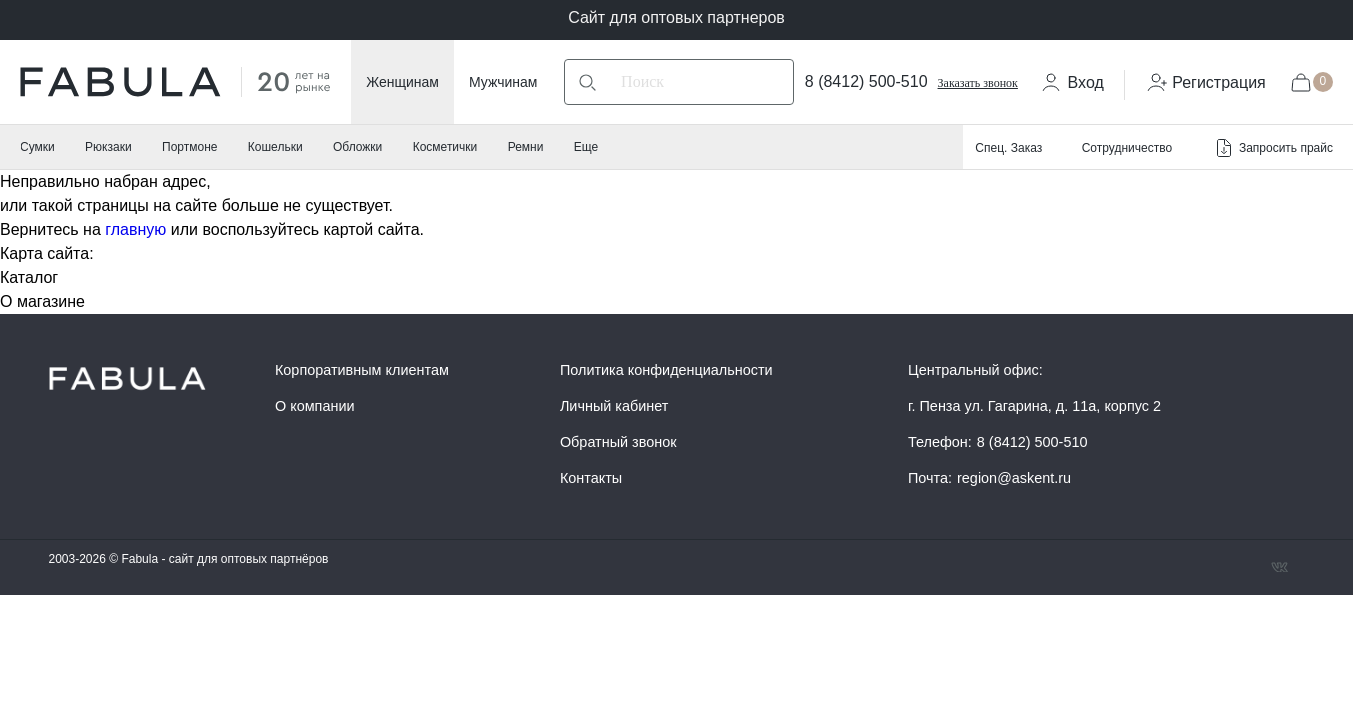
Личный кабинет (614, 406)
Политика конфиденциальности (666, 370)
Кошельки (275, 147)
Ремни (526, 147)
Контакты (591, 478)
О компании (315, 406)
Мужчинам (503, 82)
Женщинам (402, 82)
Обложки (357, 147)
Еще (586, 147)
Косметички (445, 147)
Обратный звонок (618, 442)
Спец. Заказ (1008, 148)
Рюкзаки (108, 147)
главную (135, 229)
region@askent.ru (1014, 478)
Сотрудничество (1127, 148)
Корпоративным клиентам (362, 370)
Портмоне (189, 147)
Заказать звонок (978, 83)
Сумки (37, 147)
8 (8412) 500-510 (866, 81)
